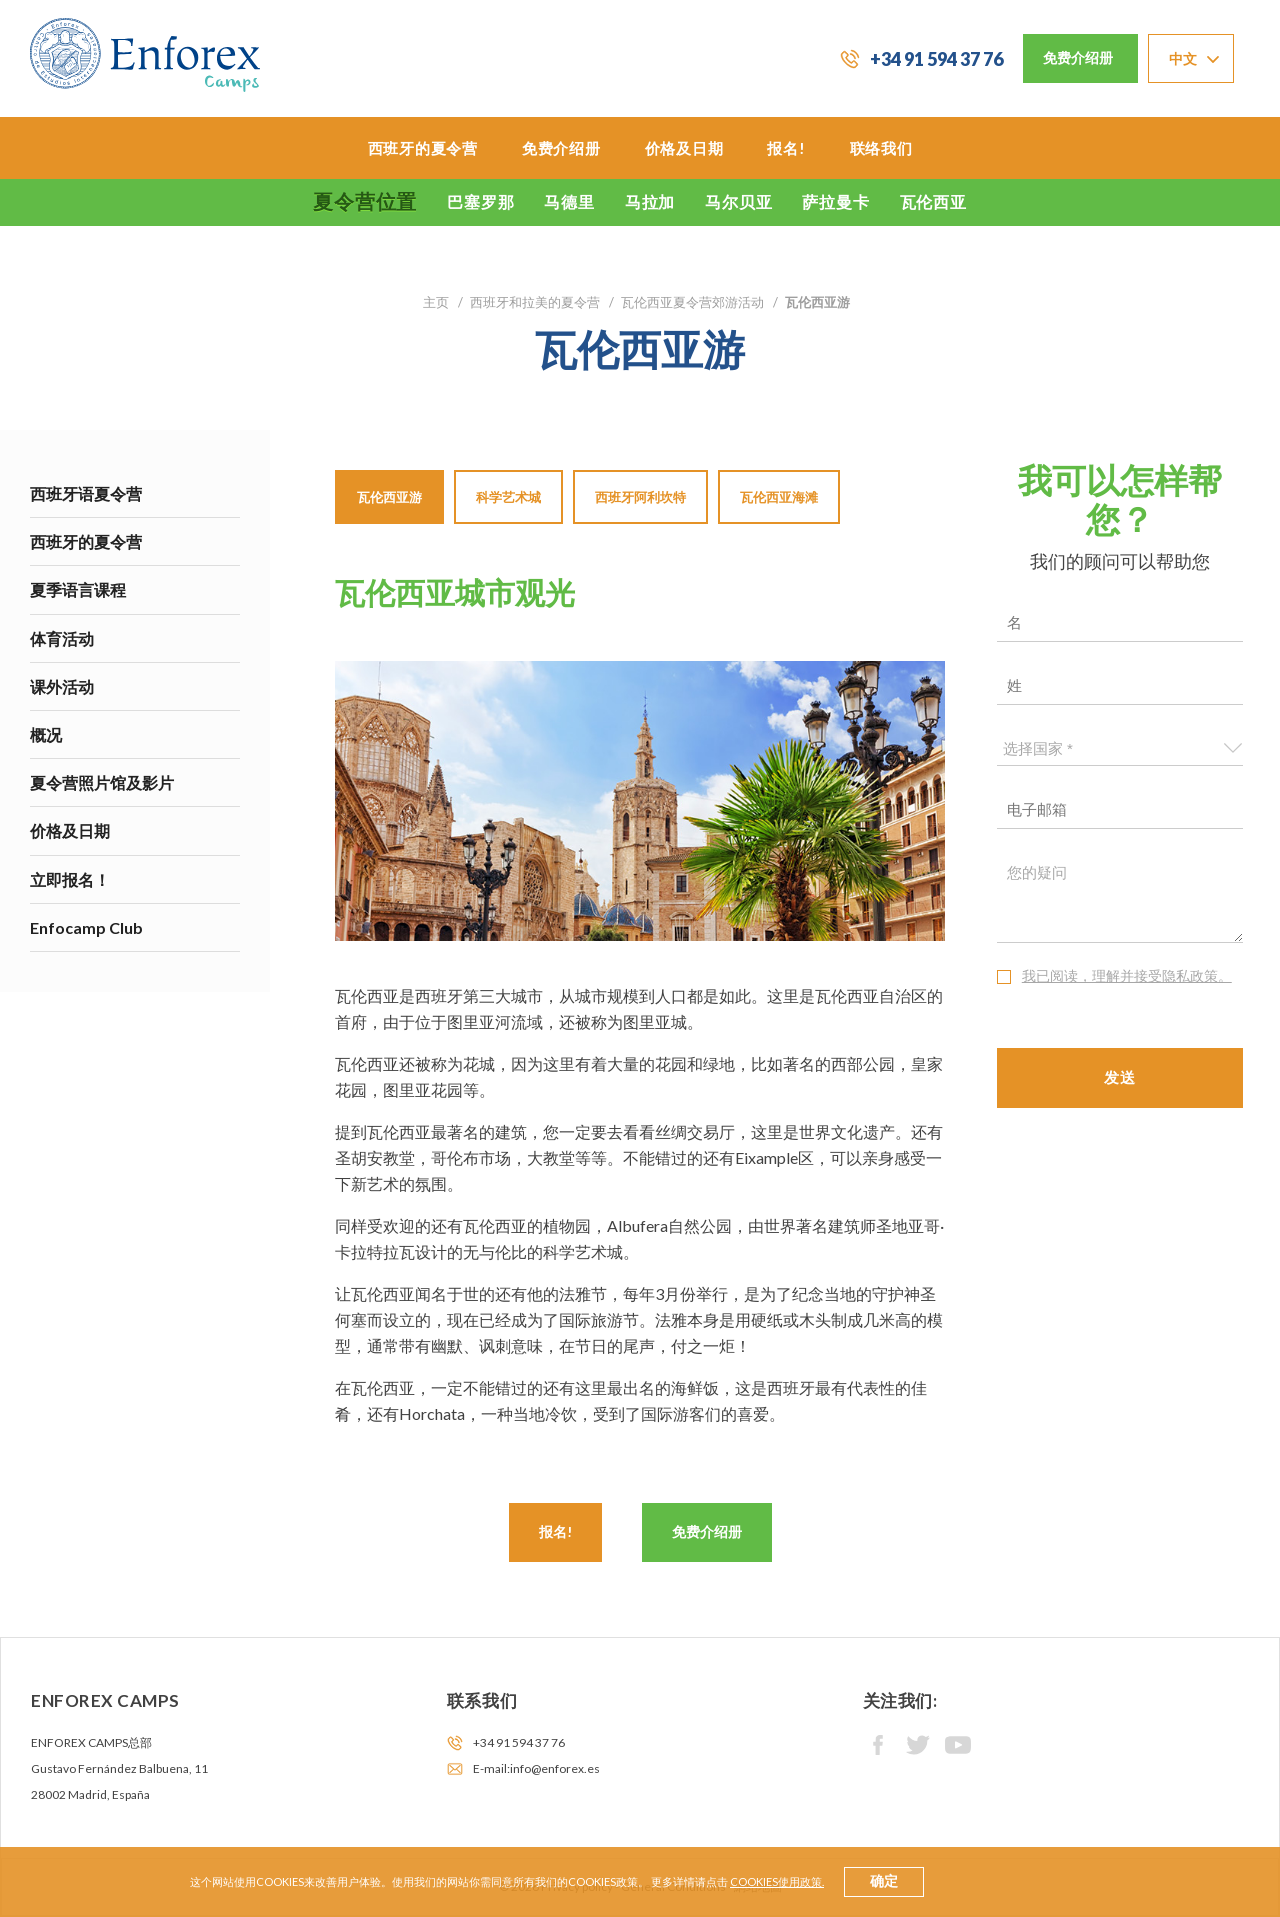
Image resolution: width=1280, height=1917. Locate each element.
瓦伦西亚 (933, 201)
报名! (786, 148)
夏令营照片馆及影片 (102, 782)
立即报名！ (70, 879)
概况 (46, 734)
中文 (1183, 58)
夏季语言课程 (78, 589)
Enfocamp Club (86, 927)
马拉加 (650, 201)
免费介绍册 (1078, 57)
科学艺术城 (508, 497)
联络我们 (881, 148)
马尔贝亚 (738, 201)
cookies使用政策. (777, 1881)
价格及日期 (684, 148)
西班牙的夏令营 (423, 148)
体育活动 (62, 638)
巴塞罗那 (480, 201)
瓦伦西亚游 (389, 497)
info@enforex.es (555, 1768)
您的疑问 (1120, 898)
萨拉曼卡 (835, 201)
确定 (884, 1881)
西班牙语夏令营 (86, 493)
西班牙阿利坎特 (640, 497)
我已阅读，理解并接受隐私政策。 (1127, 975)
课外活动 (62, 686)
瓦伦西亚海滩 (779, 497)
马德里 (569, 201)
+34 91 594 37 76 (936, 59)
